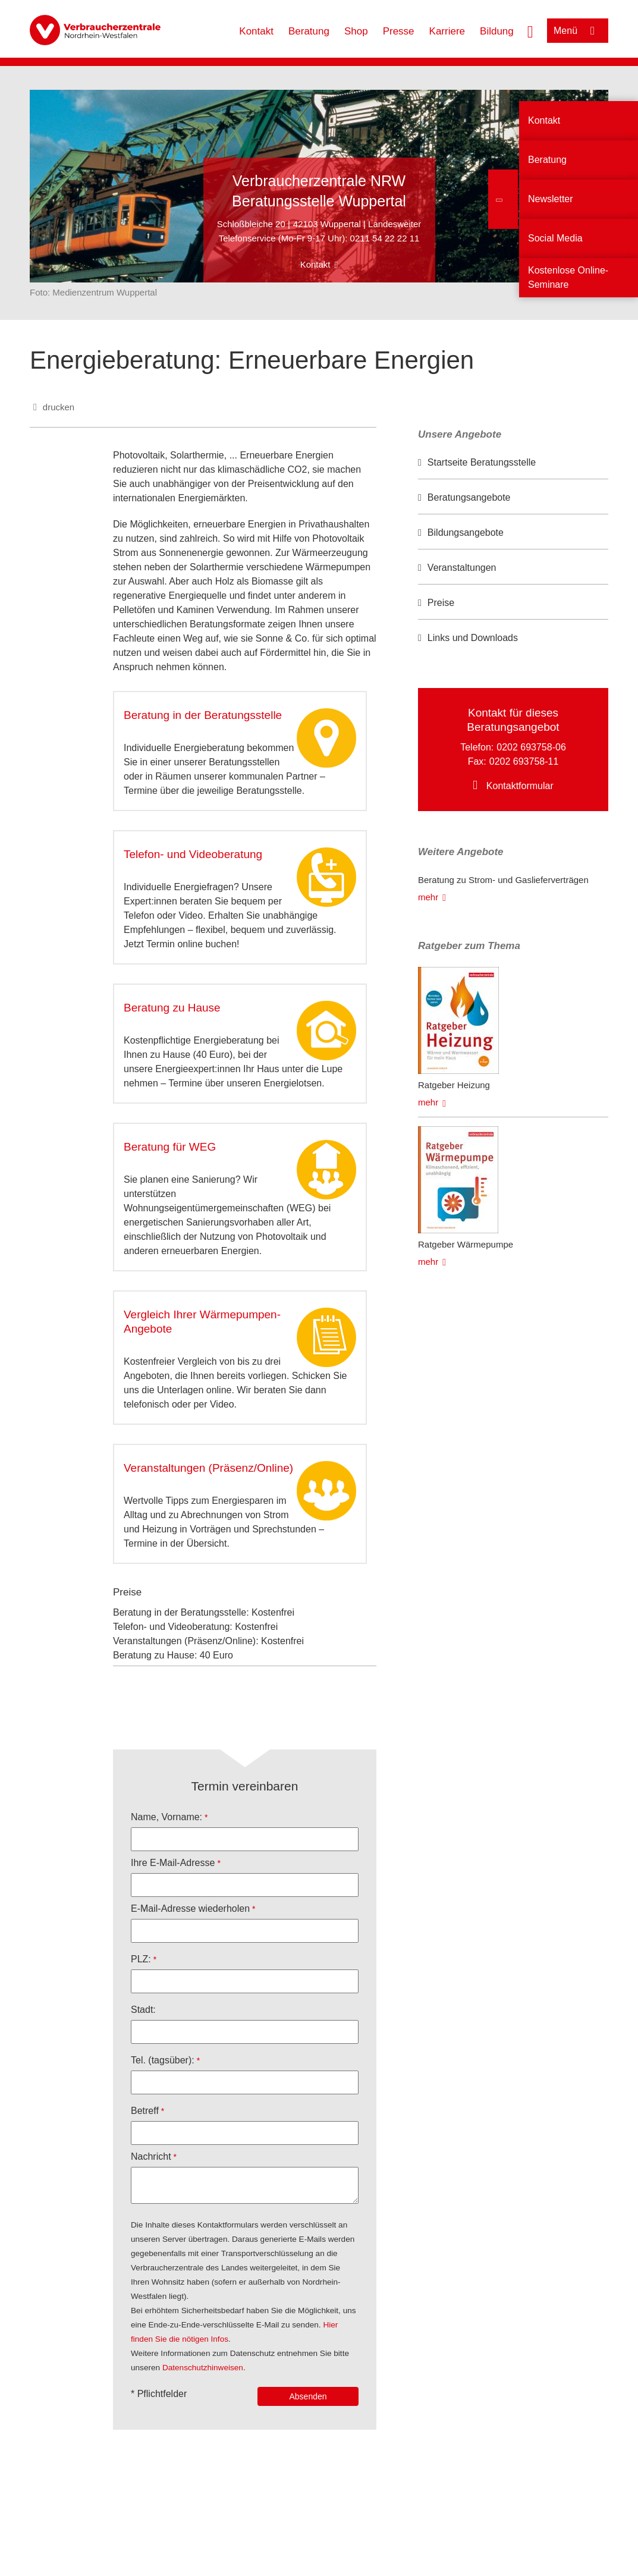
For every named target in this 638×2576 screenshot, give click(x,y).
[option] (513, 463)
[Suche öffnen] (530, 30)
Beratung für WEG (170, 1147)
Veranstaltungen (462, 568)
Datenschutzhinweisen (202, 2367)
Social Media (555, 238)
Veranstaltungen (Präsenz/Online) (208, 1468)
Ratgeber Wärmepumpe (465, 1244)
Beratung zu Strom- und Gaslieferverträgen (503, 880)
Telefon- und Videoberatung (193, 854)
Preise (441, 603)
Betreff (145, 2111)
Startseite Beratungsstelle (482, 462)
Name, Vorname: (166, 1817)
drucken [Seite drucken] (58, 407)
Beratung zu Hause (172, 1007)
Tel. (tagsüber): (162, 2060)
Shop (356, 31)
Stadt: (143, 2010)
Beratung (308, 31)
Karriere (447, 31)
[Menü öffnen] (577, 30)
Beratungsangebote (469, 497)
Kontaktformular (520, 786)
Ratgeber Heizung (454, 1085)
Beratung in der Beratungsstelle (203, 715)
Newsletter (550, 199)
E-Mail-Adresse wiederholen (190, 1908)
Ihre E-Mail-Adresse (173, 1863)
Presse (398, 31)
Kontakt (256, 31)
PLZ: (141, 1959)
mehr (428, 897)
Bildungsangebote (466, 532)
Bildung (497, 31)
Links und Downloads (473, 638)
